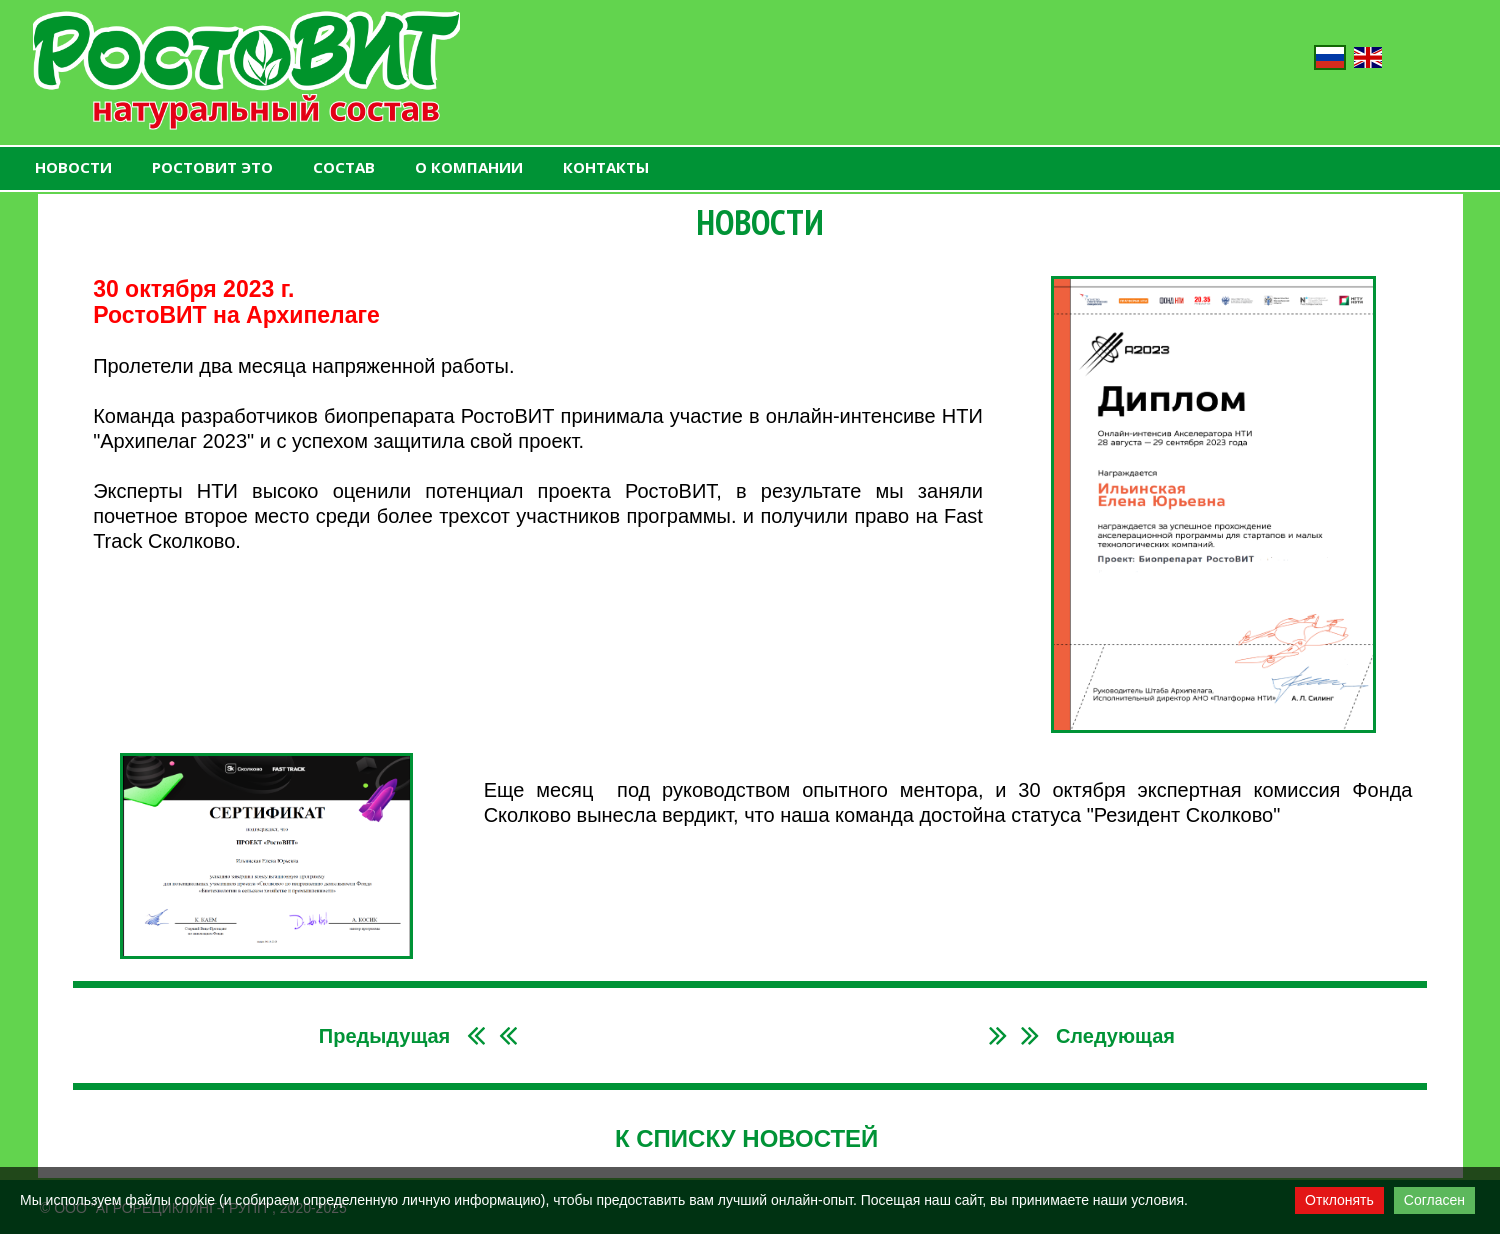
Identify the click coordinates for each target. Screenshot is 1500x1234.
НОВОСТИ (73, 167)
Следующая (1115, 1036)
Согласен (1434, 1200)
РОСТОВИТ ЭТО (212, 167)
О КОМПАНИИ (469, 167)
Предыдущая (384, 1036)
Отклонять (1339, 1200)
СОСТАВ (344, 167)
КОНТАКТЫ (606, 167)
